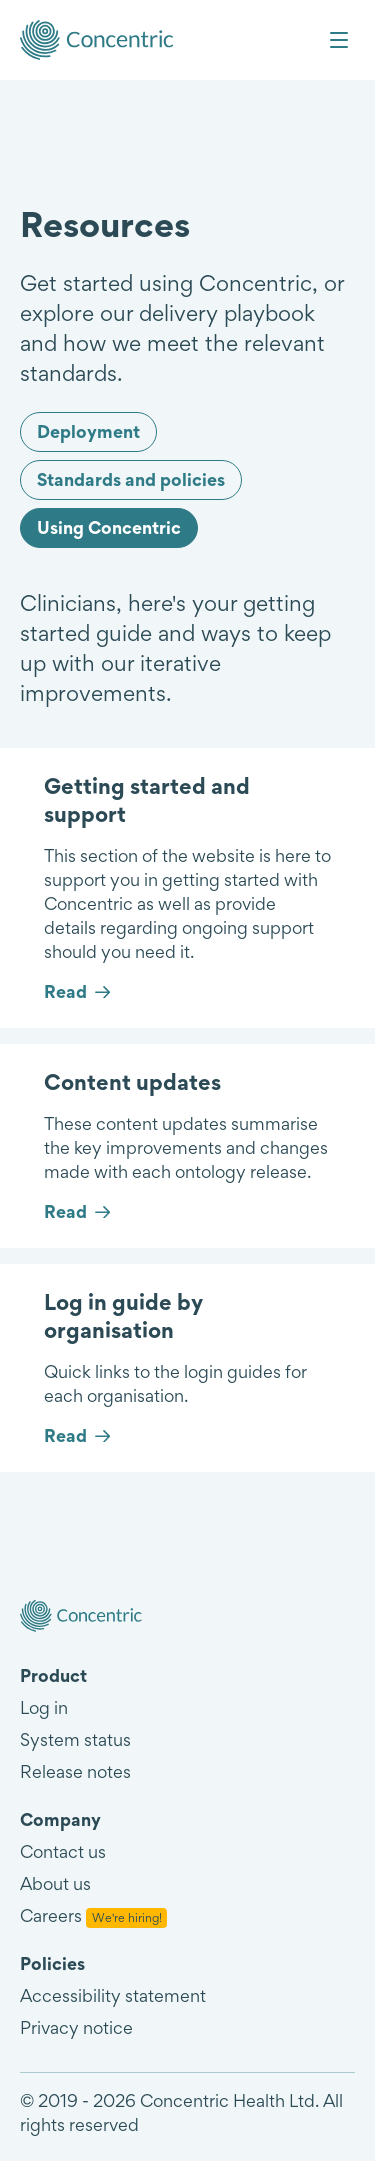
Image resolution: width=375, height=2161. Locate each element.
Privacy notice (76, 2027)
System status (75, 1739)
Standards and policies (131, 479)
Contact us (63, 1851)
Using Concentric (109, 527)
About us (55, 1883)
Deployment (88, 431)
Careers (93, 1915)
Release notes (75, 1771)
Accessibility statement (113, 1995)
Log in (44, 1707)
